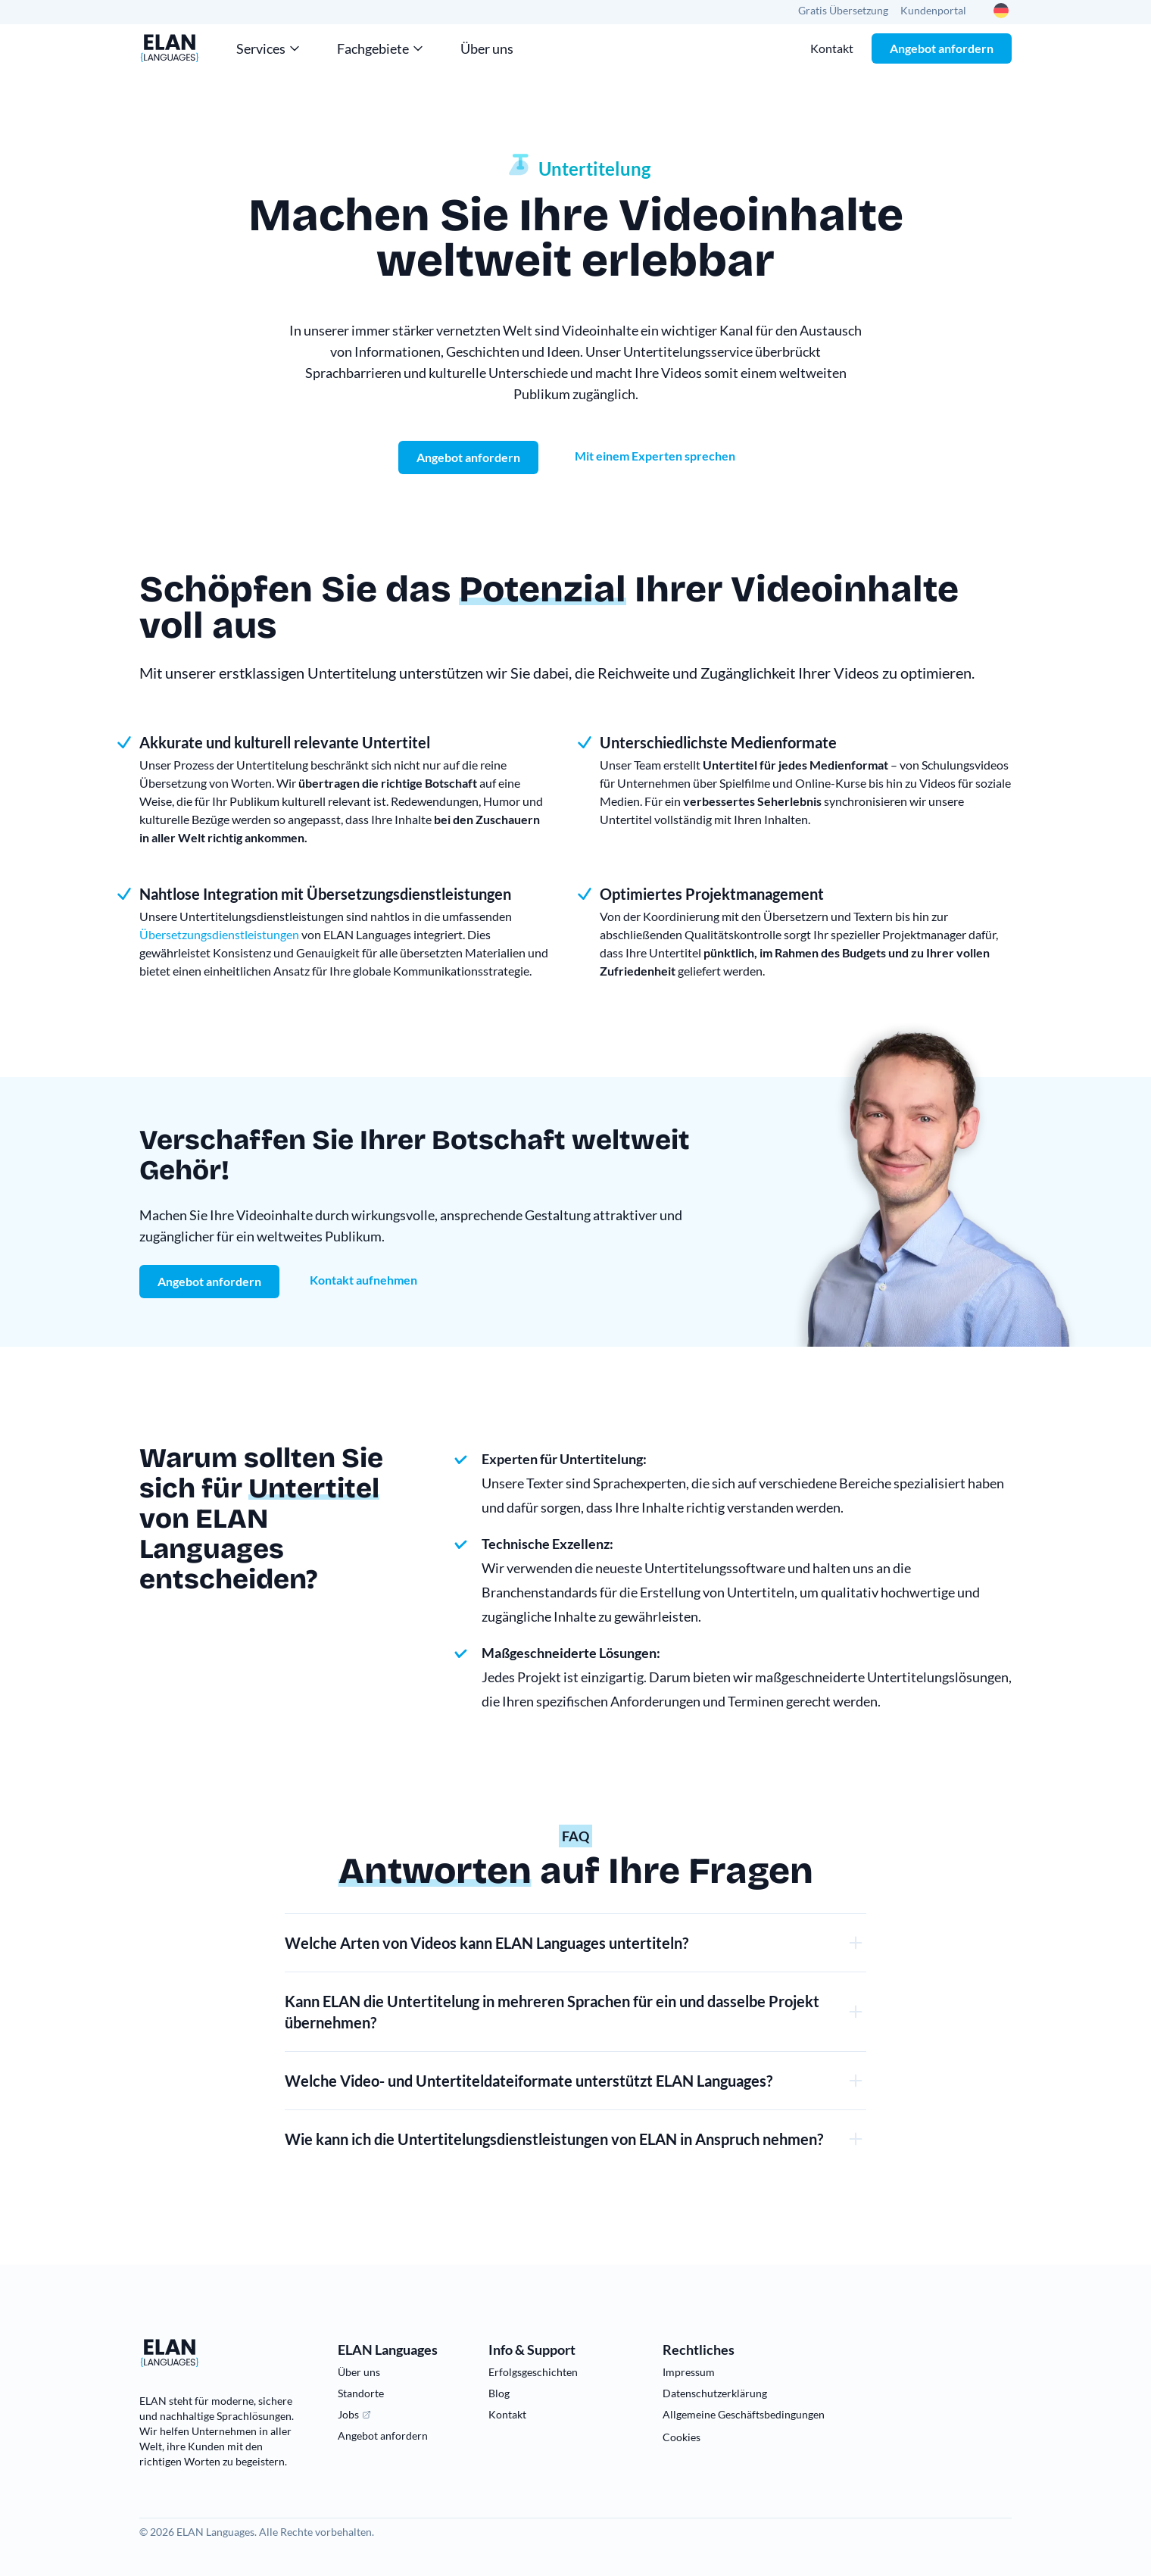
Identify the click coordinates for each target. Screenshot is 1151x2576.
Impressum (689, 2371)
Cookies (681, 2437)
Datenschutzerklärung (715, 2393)
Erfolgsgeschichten (533, 2371)
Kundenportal (933, 10)
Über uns (486, 48)
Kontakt (831, 48)
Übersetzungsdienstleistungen (219, 934)
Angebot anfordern (941, 48)
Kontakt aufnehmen (363, 1279)
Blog (499, 2393)
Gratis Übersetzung (843, 10)
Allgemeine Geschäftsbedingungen (744, 2414)
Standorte (361, 2393)
